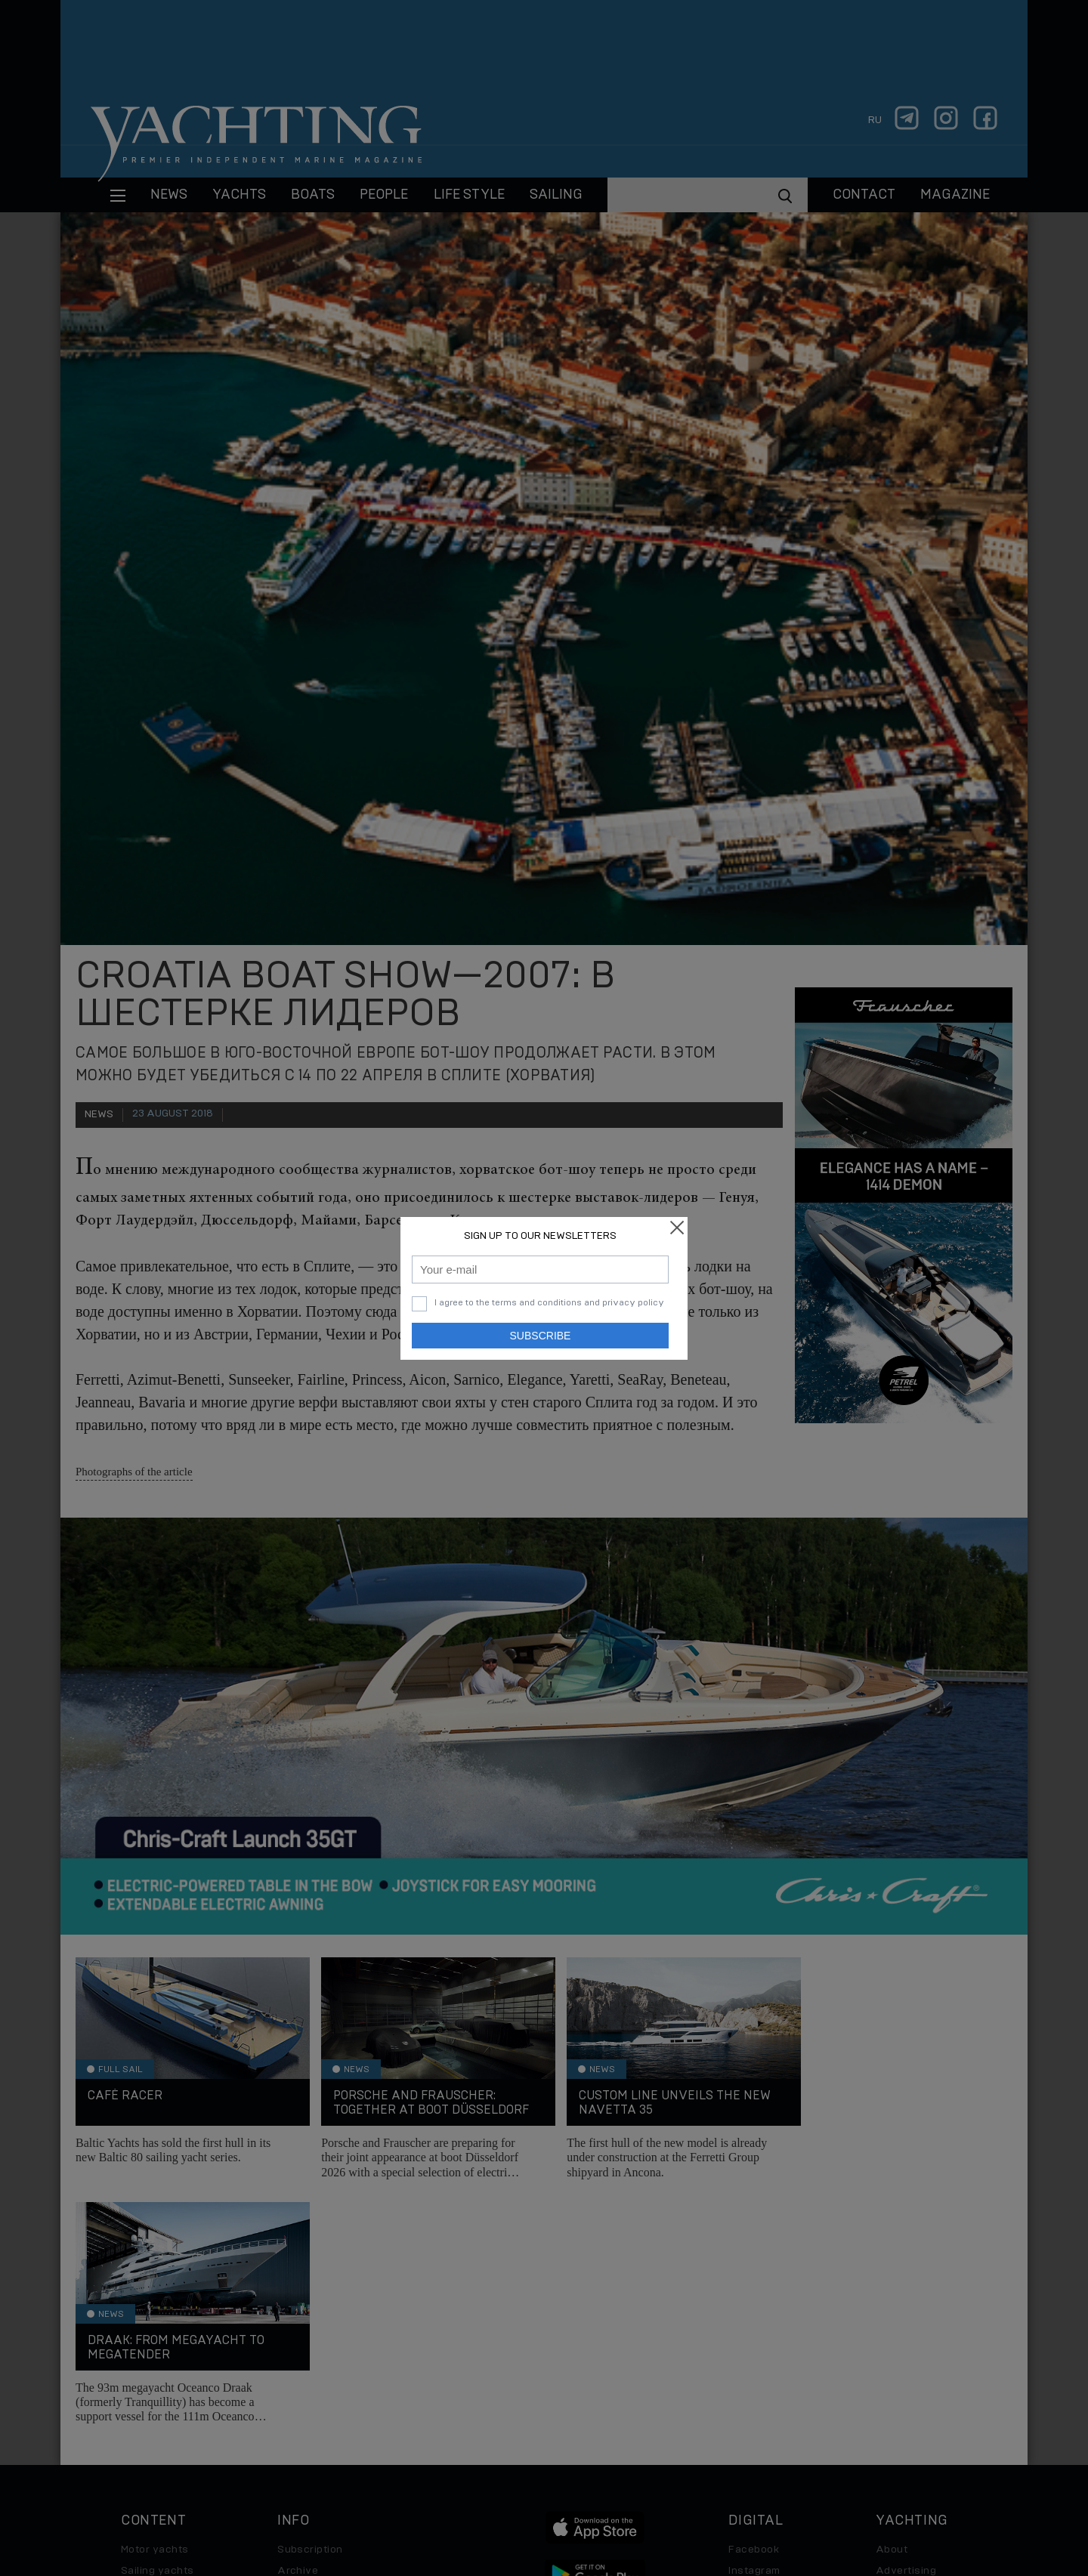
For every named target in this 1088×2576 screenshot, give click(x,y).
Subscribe (540, 1336)
